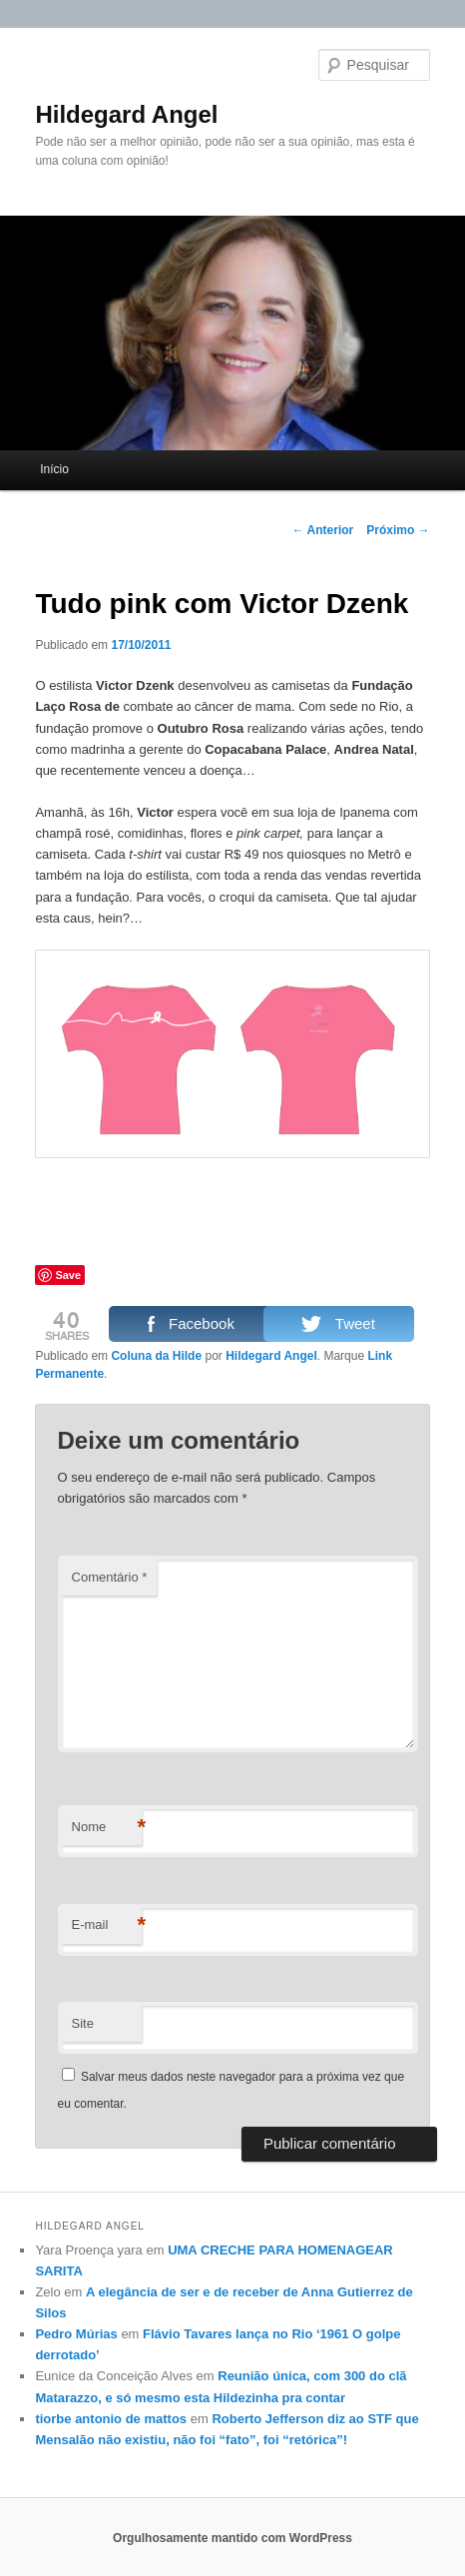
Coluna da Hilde (156, 1356)
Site (83, 2023)
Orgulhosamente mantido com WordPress (232, 2538)
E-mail (107, 1925)
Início (54, 469)
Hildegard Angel (126, 114)
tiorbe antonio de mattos (111, 2418)
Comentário (110, 1577)
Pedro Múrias (76, 2333)
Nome (107, 1827)
